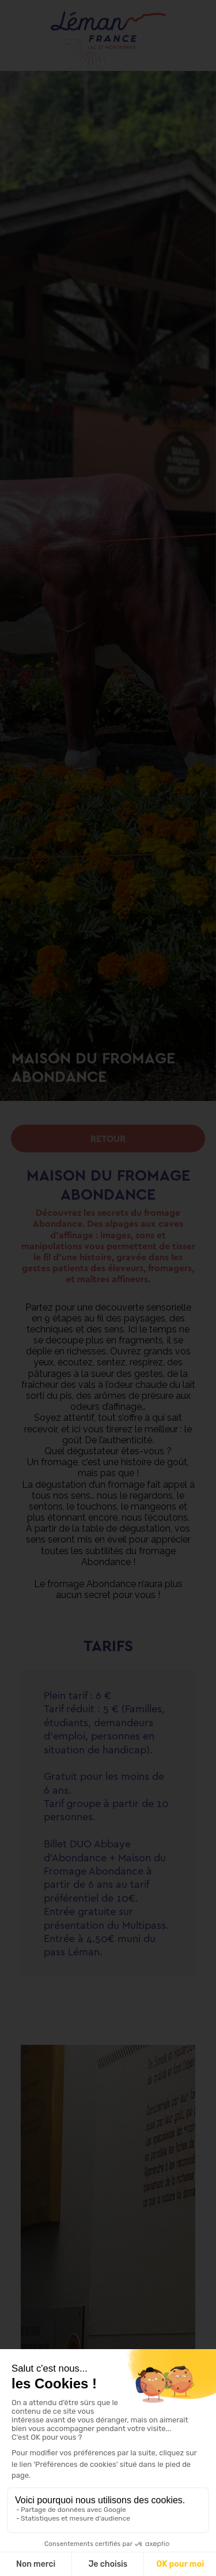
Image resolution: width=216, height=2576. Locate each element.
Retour (108, 1138)
